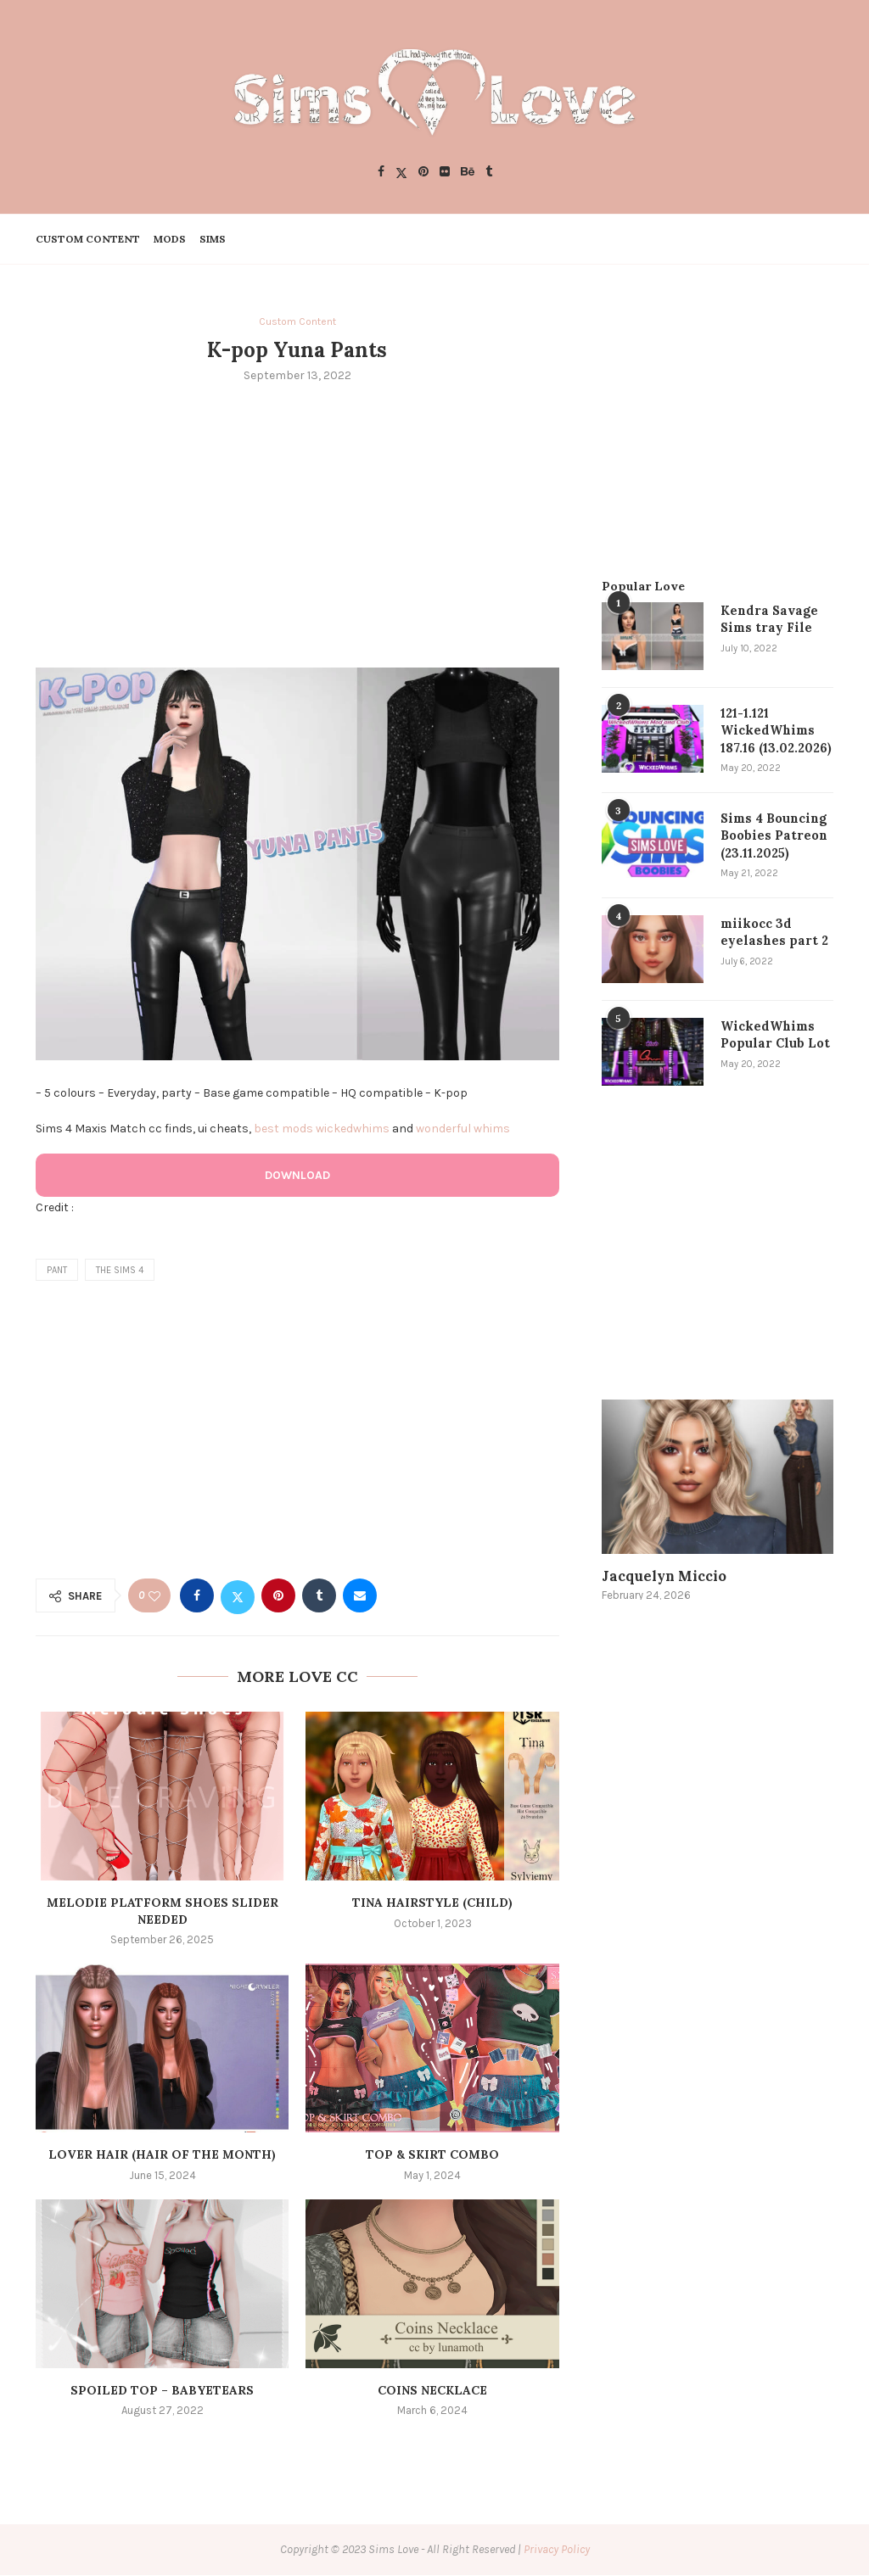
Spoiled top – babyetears (162, 2391)
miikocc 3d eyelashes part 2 (770, 927)
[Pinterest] (423, 172)
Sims (212, 238)
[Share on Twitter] (238, 1597)
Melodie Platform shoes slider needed (162, 1913)
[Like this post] (154, 1597)
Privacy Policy (557, 2551)
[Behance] (467, 172)
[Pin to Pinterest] (278, 1597)
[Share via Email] (360, 1597)
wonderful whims (463, 1129)
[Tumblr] (488, 172)
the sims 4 (119, 1271)
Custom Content (88, 238)
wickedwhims (353, 1129)
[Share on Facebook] (197, 1597)
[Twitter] (401, 172)
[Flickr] (445, 172)
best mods (283, 1129)
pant (57, 1271)
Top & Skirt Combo (432, 2156)
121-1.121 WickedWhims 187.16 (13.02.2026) (775, 729)
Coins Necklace (432, 2391)
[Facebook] (381, 172)
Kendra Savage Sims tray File (765, 618)
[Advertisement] (297, 525)
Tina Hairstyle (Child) (432, 1904)
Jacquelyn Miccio (655, 1571)
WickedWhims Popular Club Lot (773, 1030)
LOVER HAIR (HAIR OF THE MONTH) (162, 2156)
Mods (170, 238)
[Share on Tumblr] (319, 1597)
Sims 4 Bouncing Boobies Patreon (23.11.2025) (771, 832)
